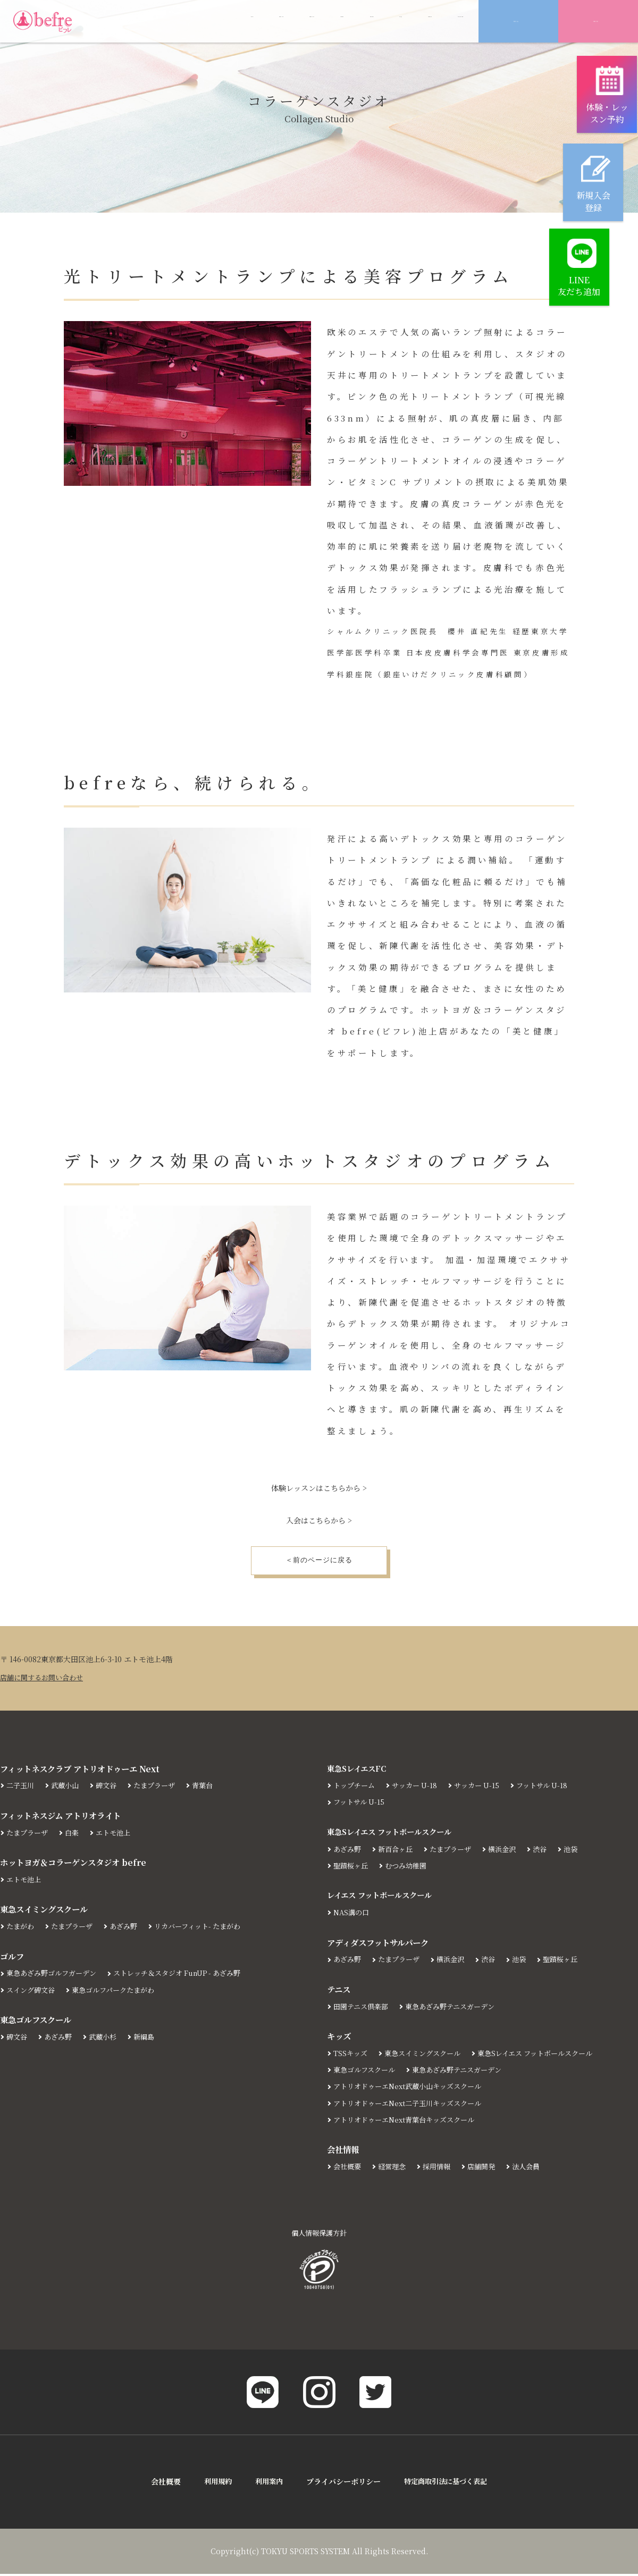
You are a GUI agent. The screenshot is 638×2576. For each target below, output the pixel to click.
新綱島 (150, 2038)
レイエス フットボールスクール (383, 1897)
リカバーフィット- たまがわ (208, 1928)
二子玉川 (21, 1787)
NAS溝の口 (352, 1914)
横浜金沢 (511, 1851)
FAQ (329, 22)
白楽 (75, 1834)
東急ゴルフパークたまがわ (119, 1991)
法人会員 (535, 2168)
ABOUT (117, 22)
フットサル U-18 (552, 1787)
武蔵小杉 (107, 2038)
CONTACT (442, 22)
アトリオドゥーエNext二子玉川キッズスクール (412, 2105)
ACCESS (379, 22)
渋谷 (550, 1851)
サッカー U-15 (484, 1787)
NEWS (230, 22)
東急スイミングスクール (427, 2055)
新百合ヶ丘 (398, 1851)
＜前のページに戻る (319, 1560)
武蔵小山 (68, 1787)
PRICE (281, 22)
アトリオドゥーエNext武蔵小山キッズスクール (412, 2088)
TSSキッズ (351, 2055)
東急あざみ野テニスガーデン (457, 2008)
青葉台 (212, 1787)
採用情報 (442, 2168)
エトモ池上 (118, 1834)
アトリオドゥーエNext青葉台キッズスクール (408, 2121)
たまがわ (21, 1928)
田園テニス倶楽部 (362, 2008)
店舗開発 (488, 2168)
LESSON (174, 22)
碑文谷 (111, 1787)
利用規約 (214, 2483)
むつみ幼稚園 (410, 1867)
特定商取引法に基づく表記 (447, 2483)
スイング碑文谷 (32, 1991)
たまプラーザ (161, 1787)
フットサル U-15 (360, 1804)
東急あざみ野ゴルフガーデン (54, 1975)
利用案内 (267, 2483)
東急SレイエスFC (358, 1770)
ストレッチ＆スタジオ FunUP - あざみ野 (189, 1975)
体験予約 (596, 22)
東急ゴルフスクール (366, 2072)
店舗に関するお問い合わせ (44, 1678)
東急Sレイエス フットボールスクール (393, 1833)
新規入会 (516, 22)
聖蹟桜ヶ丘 (352, 1867)
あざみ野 (130, 1928)
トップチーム (355, 1787)
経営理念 (395, 2168)
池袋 (582, 1851)
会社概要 (348, 2168)
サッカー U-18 (419, 1787)
